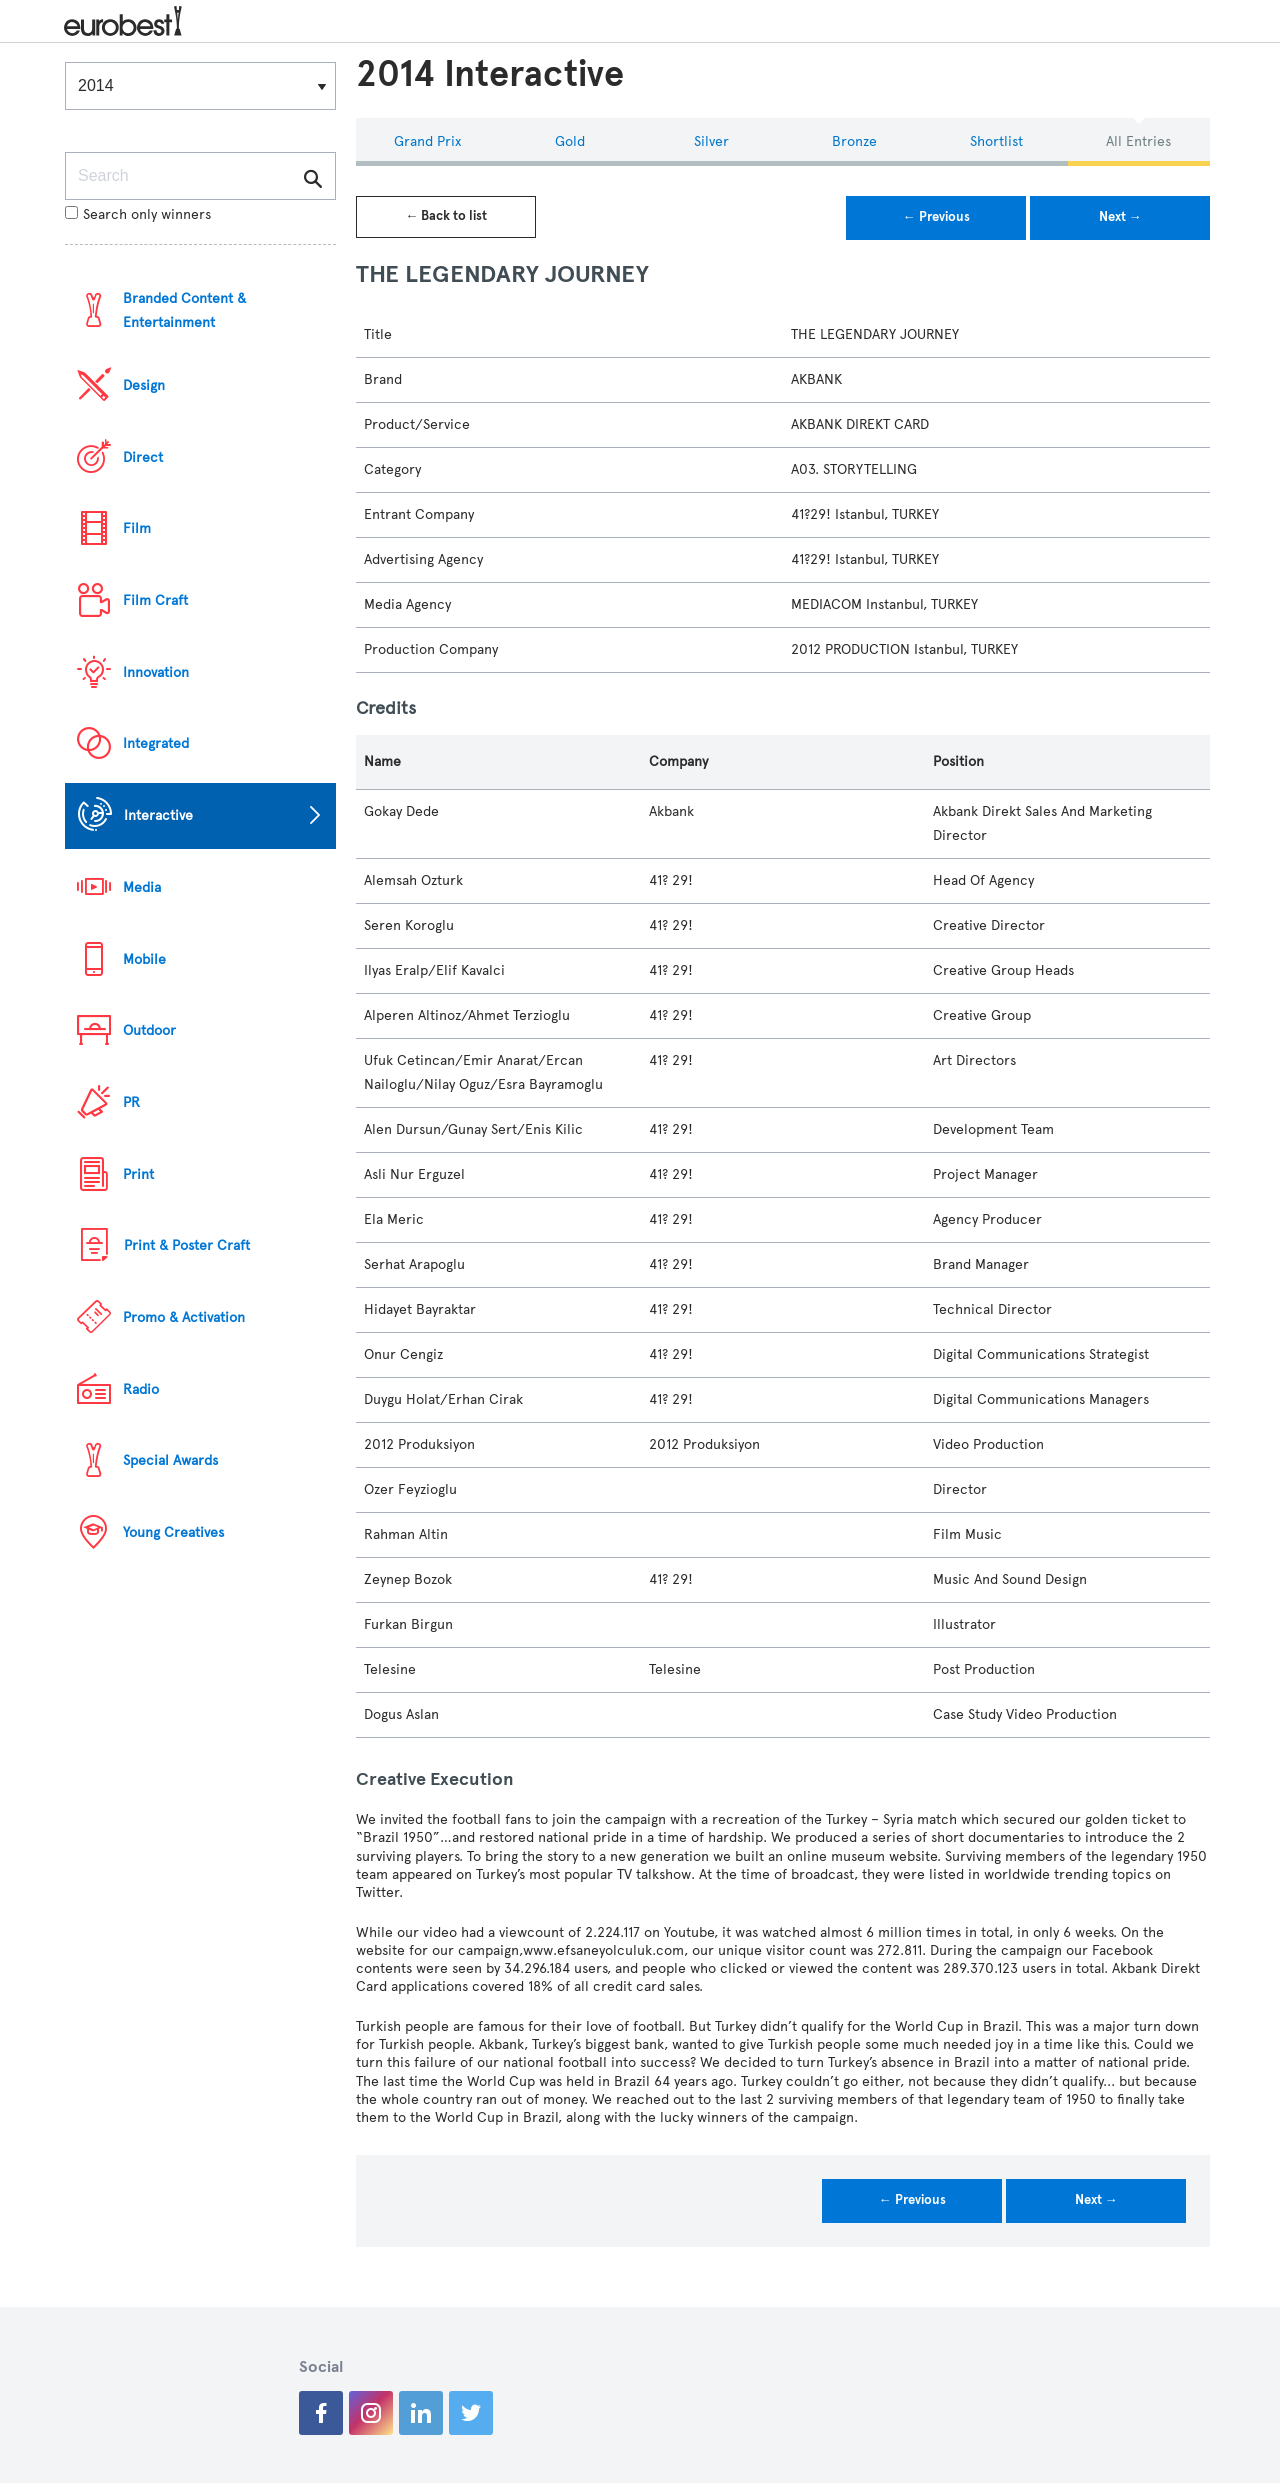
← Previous (936, 217)
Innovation (156, 672)
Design (144, 385)
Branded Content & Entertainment (184, 310)
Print (138, 1174)
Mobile (144, 959)
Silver (711, 141)
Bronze (854, 141)
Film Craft (155, 600)
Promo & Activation (184, 1317)
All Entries (1138, 141)
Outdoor (149, 1030)
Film (137, 528)
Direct (143, 457)
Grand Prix (427, 141)
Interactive (158, 815)
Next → (1120, 217)
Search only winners (138, 214)
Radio (141, 1389)
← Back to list (446, 216)
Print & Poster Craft (187, 1245)
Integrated (156, 743)
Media (142, 887)
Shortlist (996, 141)
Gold (570, 141)
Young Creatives (173, 1532)
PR (131, 1102)
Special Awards (170, 1460)
